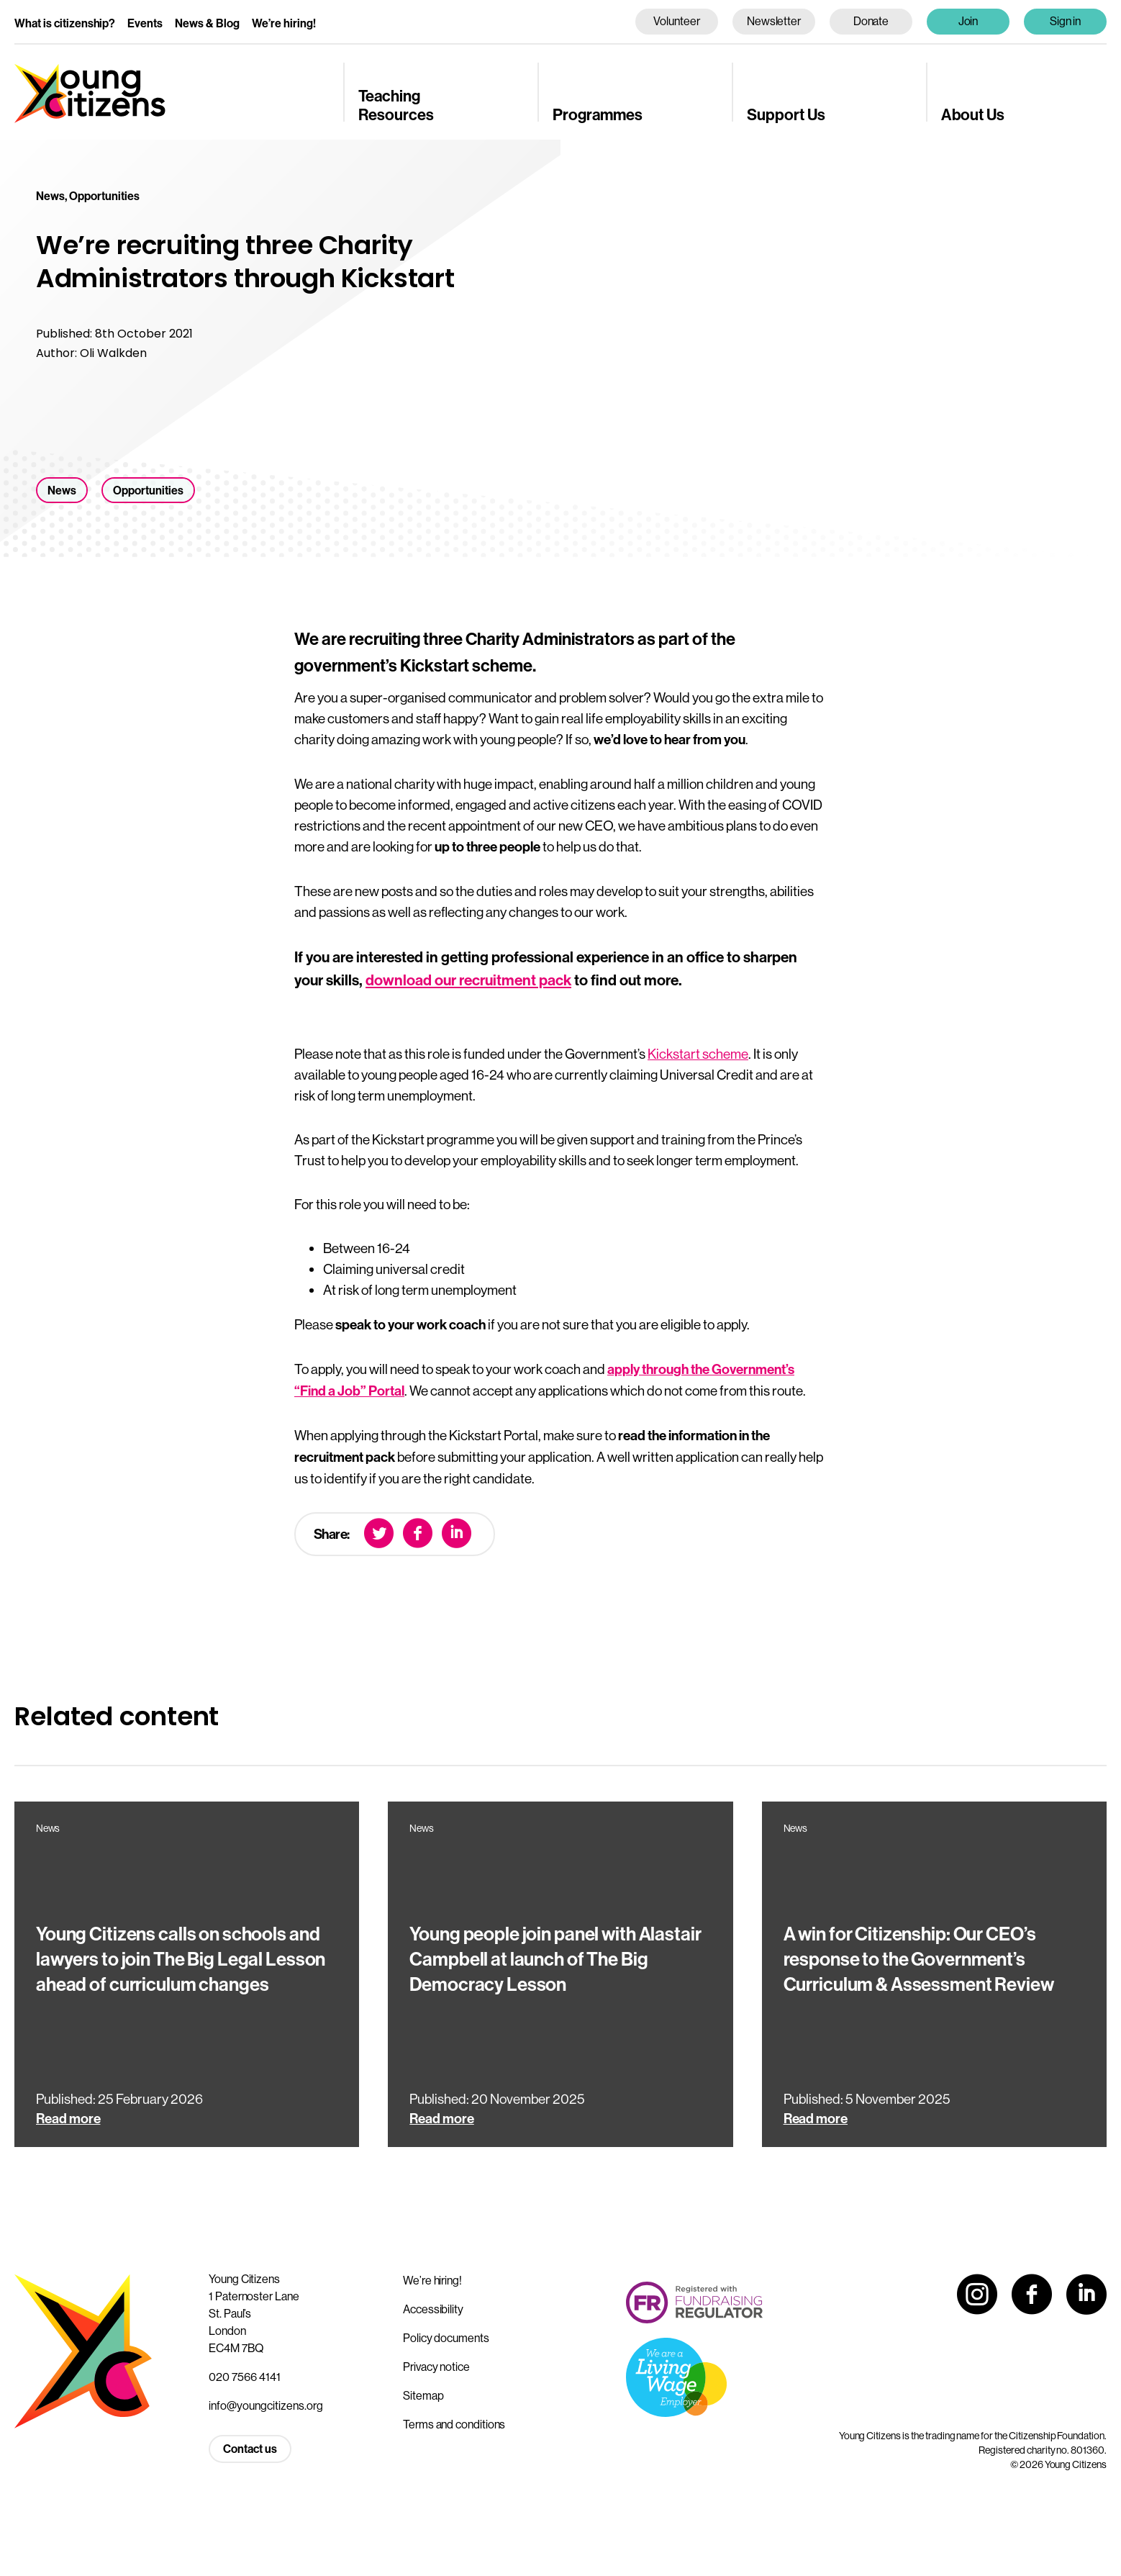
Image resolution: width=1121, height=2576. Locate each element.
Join (968, 21)
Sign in (1065, 21)
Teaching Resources (396, 106)
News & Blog (207, 23)
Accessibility (433, 2309)
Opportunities (148, 490)
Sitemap (423, 2395)
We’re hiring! (284, 23)
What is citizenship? (64, 23)
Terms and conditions (454, 2424)
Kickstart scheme (698, 1053)
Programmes (598, 115)
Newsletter (774, 21)
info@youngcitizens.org (266, 2405)
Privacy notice (436, 2366)
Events (145, 23)
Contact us (250, 2449)
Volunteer (676, 21)
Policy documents (446, 2338)
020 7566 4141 (245, 2376)
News (61, 490)
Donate (871, 21)
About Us (972, 115)
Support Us (786, 115)
